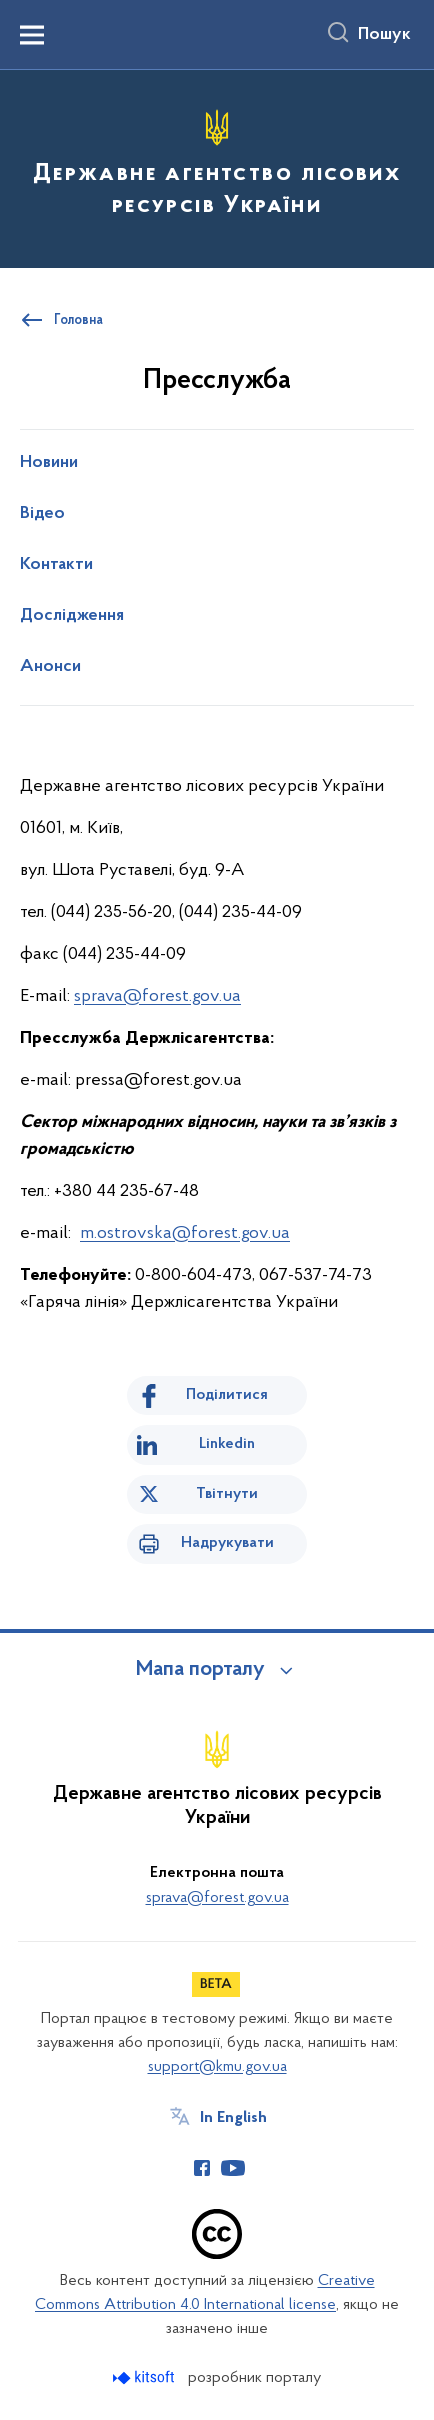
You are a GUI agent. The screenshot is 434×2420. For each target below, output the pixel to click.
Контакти (56, 565)
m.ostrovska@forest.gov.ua (185, 1233)
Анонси (50, 667)
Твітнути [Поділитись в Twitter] (227, 1494)
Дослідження (72, 616)
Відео (42, 514)
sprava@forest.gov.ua (157, 996)
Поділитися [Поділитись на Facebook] (227, 1395)
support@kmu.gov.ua (217, 2067)
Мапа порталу (200, 1670)
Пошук (384, 35)
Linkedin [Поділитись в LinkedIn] (227, 1444)
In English (233, 2118)
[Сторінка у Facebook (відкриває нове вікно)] (202, 2168)
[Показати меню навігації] (32, 35)
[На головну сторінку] (217, 166)
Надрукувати (227, 1543)
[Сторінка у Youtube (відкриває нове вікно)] (233, 2168)
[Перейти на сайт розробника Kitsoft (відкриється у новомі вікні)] (145, 2377)
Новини (49, 463)
